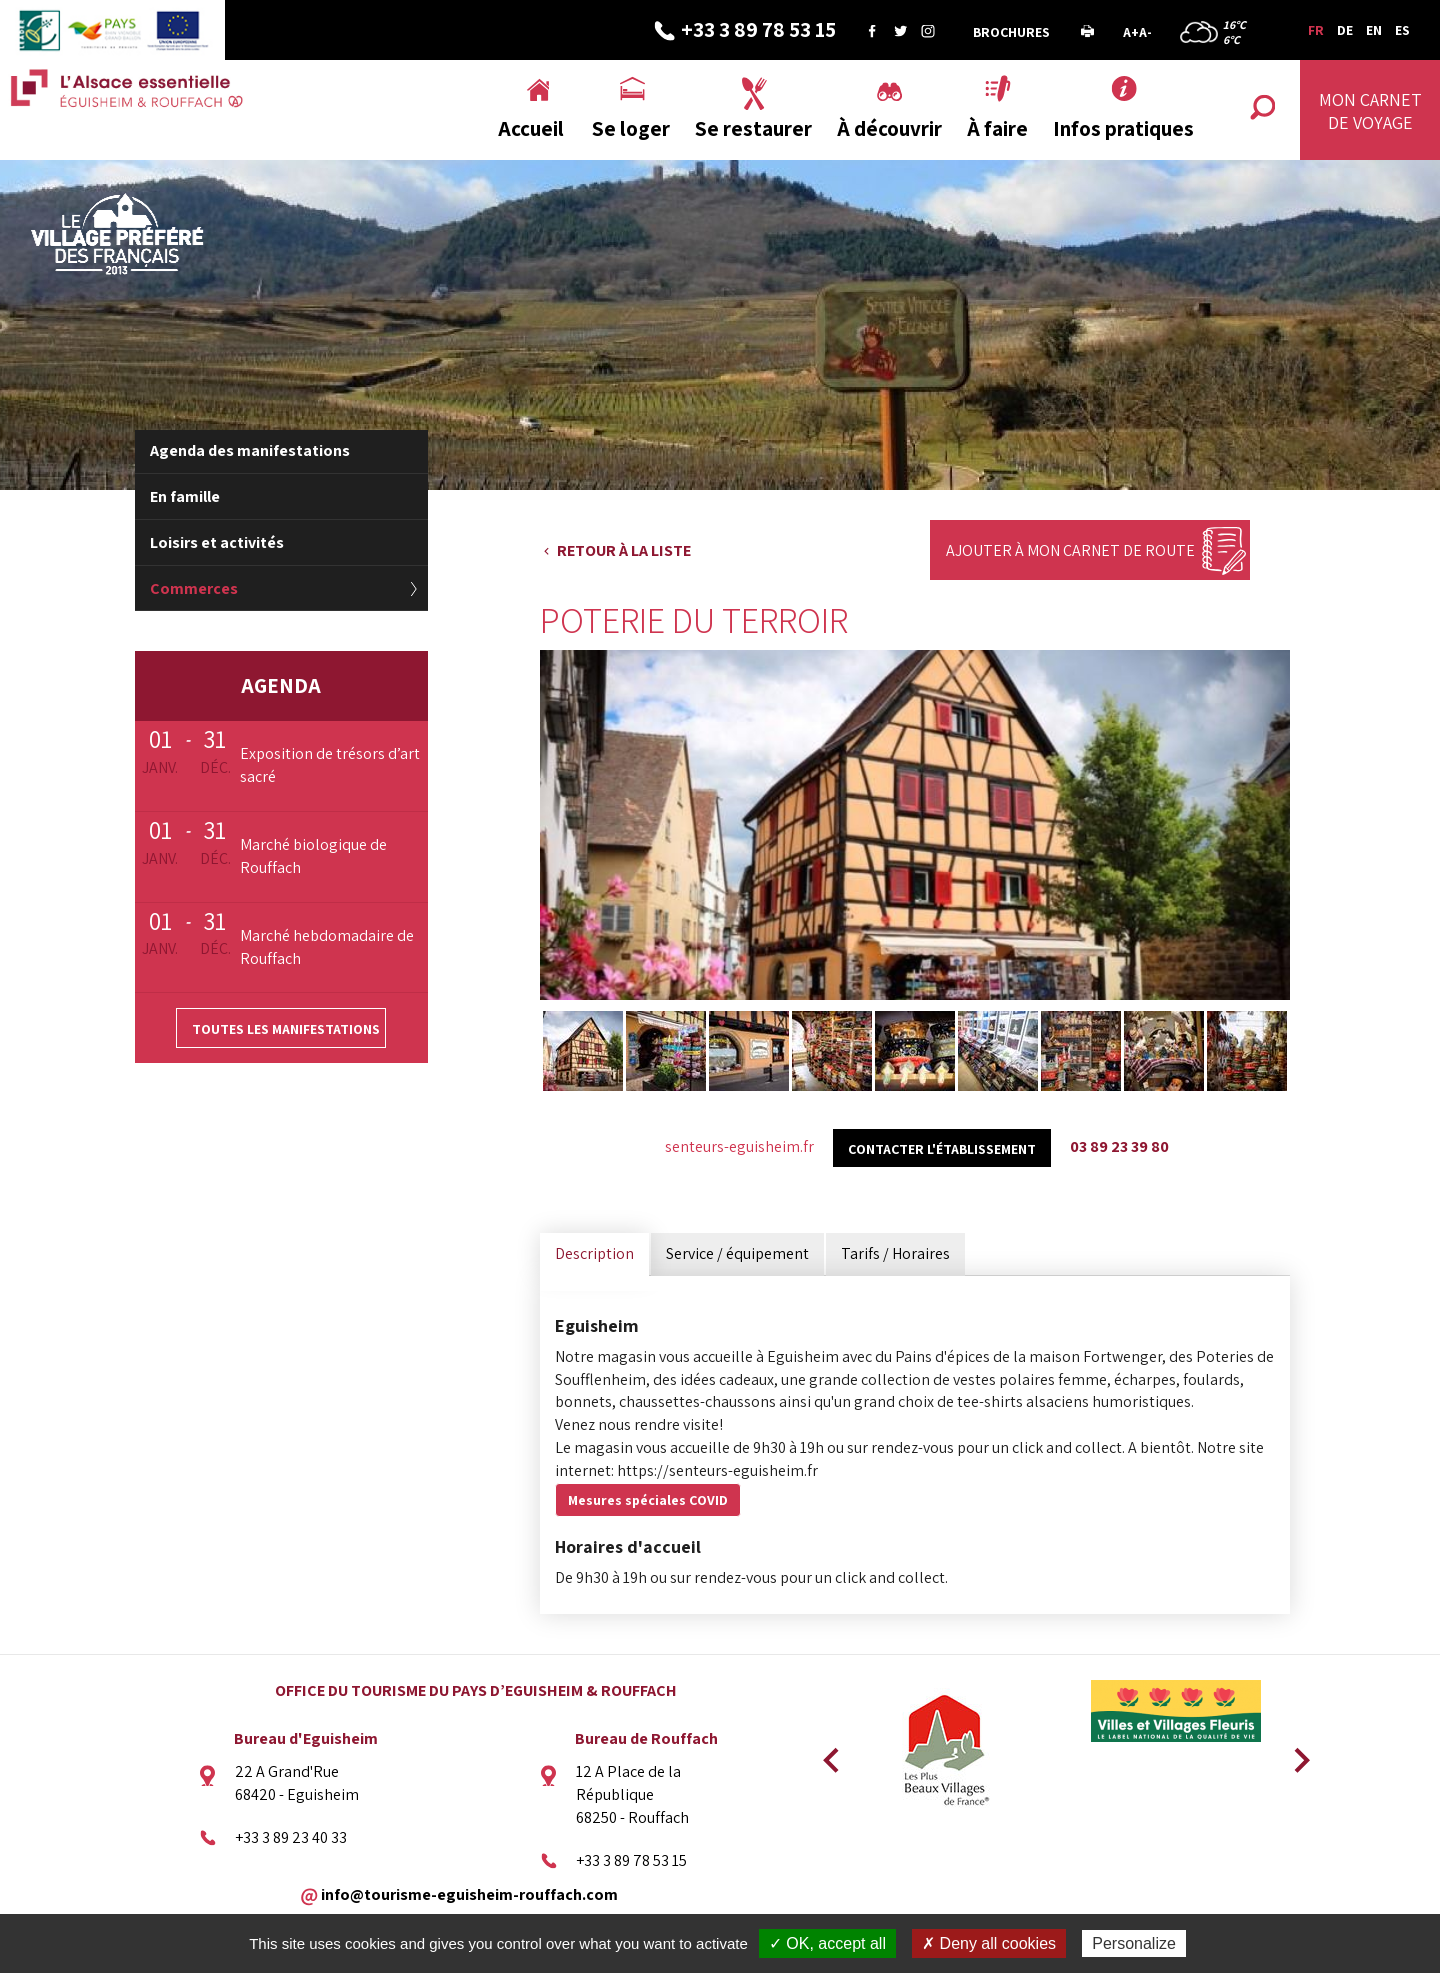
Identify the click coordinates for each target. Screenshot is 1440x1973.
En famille (185, 496)
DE (1345, 30)
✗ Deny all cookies (989, 1943)
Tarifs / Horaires (895, 1253)
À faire (997, 128)
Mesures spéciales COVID (648, 1500)
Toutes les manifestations (286, 1029)
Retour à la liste (624, 550)
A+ (1131, 32)
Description (594, 1253)
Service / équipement (737, 1253)
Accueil (531, 128)
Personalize (1134, 1943)
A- (1145, 32)
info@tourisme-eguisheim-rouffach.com (469, 1893)
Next (1295, 1754)
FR (1316, 30)
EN (1374, 30)
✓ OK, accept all (827, 1943)
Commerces (194, 588)
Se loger (631, 128)
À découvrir (889, 128)
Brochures (1011, 32)
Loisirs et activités (217, 542)
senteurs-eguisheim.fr (739, 1146)
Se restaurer (753, 128)
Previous (828, 1754)
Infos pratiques (1123, 128)
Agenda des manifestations (250, 450)
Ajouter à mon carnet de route (1070, 550)
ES (1402, 30)
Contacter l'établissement (942, 1149)
